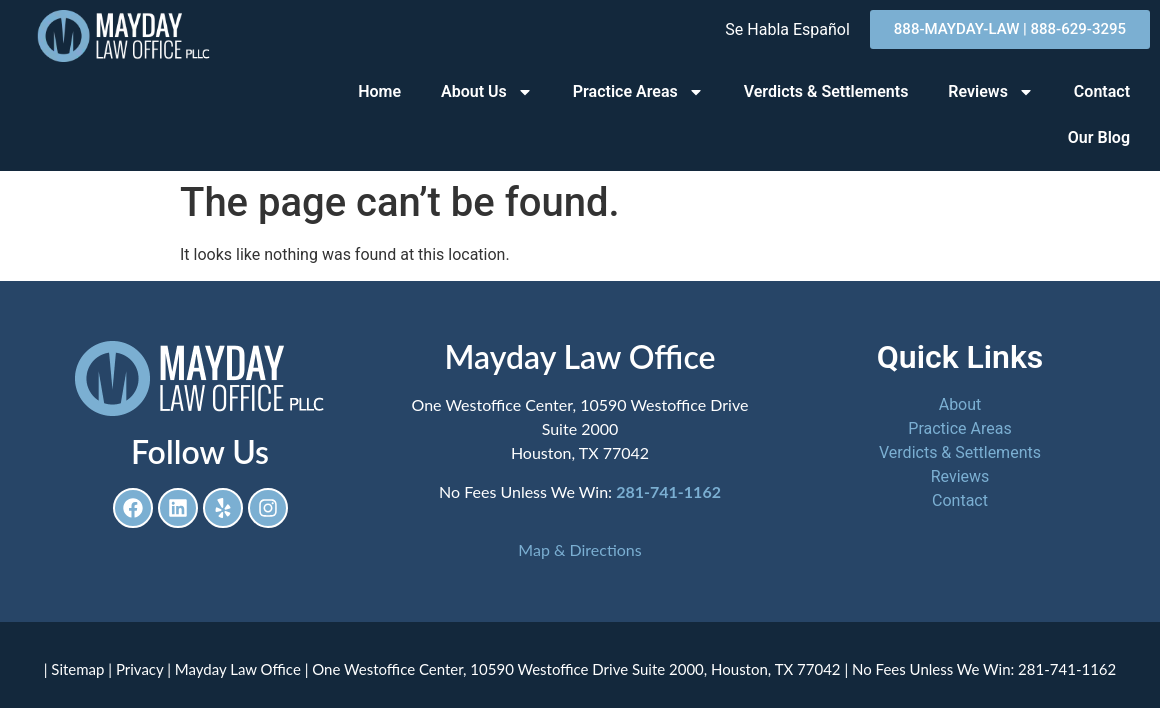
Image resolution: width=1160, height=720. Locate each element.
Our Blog (1099, 137)
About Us (487, 92)
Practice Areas (638, 92)
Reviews (991, 92)
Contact (1102, 91)
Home (379, 91)
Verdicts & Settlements (826, 91)
